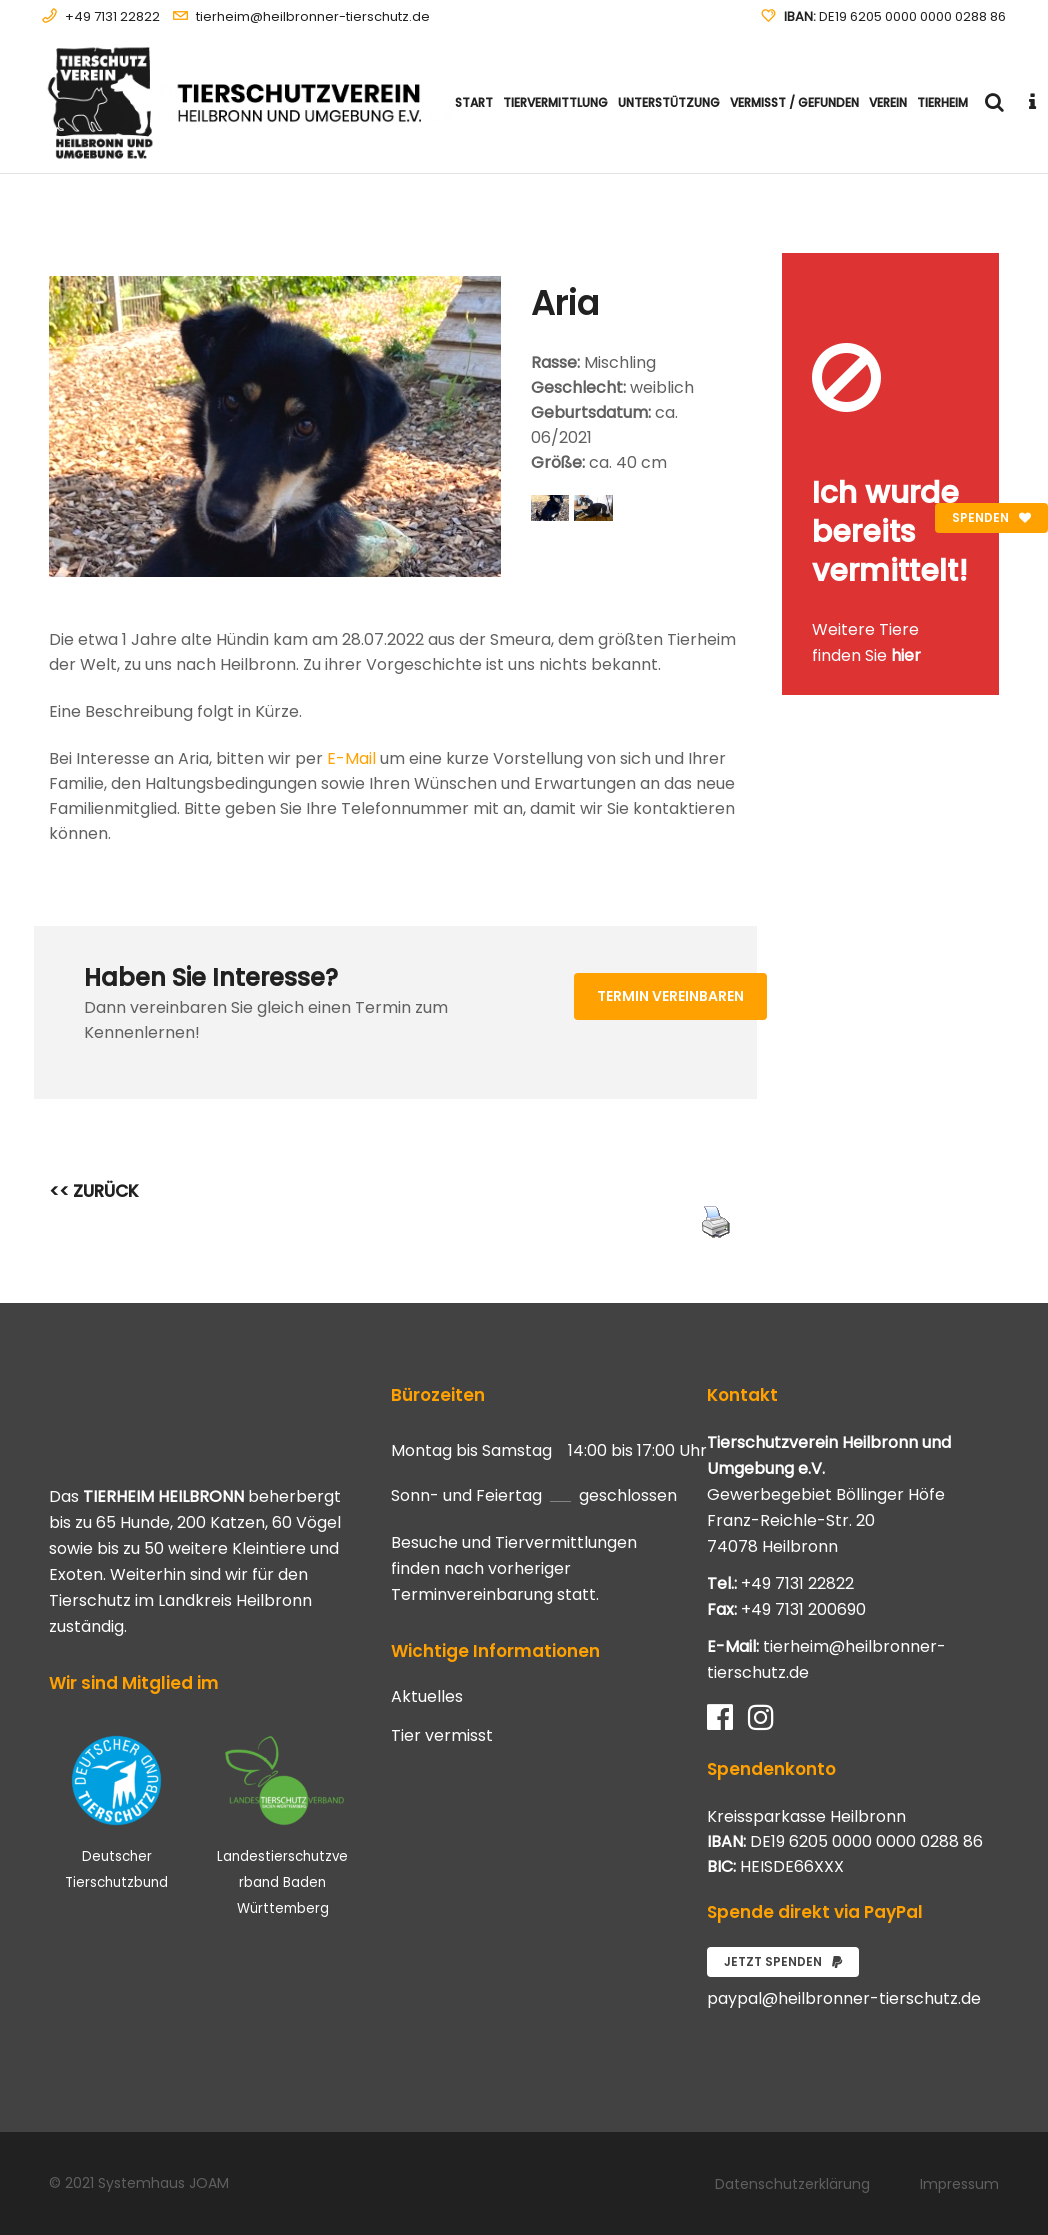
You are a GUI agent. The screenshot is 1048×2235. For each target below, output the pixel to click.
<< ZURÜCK (94, 1191)
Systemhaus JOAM (163, 2183)
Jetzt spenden (783, 1961)
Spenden (991, 517)
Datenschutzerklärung (792, 2184)
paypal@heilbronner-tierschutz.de (844, 1998)
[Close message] (985, 267)
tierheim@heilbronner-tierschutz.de (313, 16)
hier (906, 655)
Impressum (959, 2184)
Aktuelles (427, 1697)
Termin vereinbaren (670, 996)
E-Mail (351, 758)
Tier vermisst (442, 1736)
